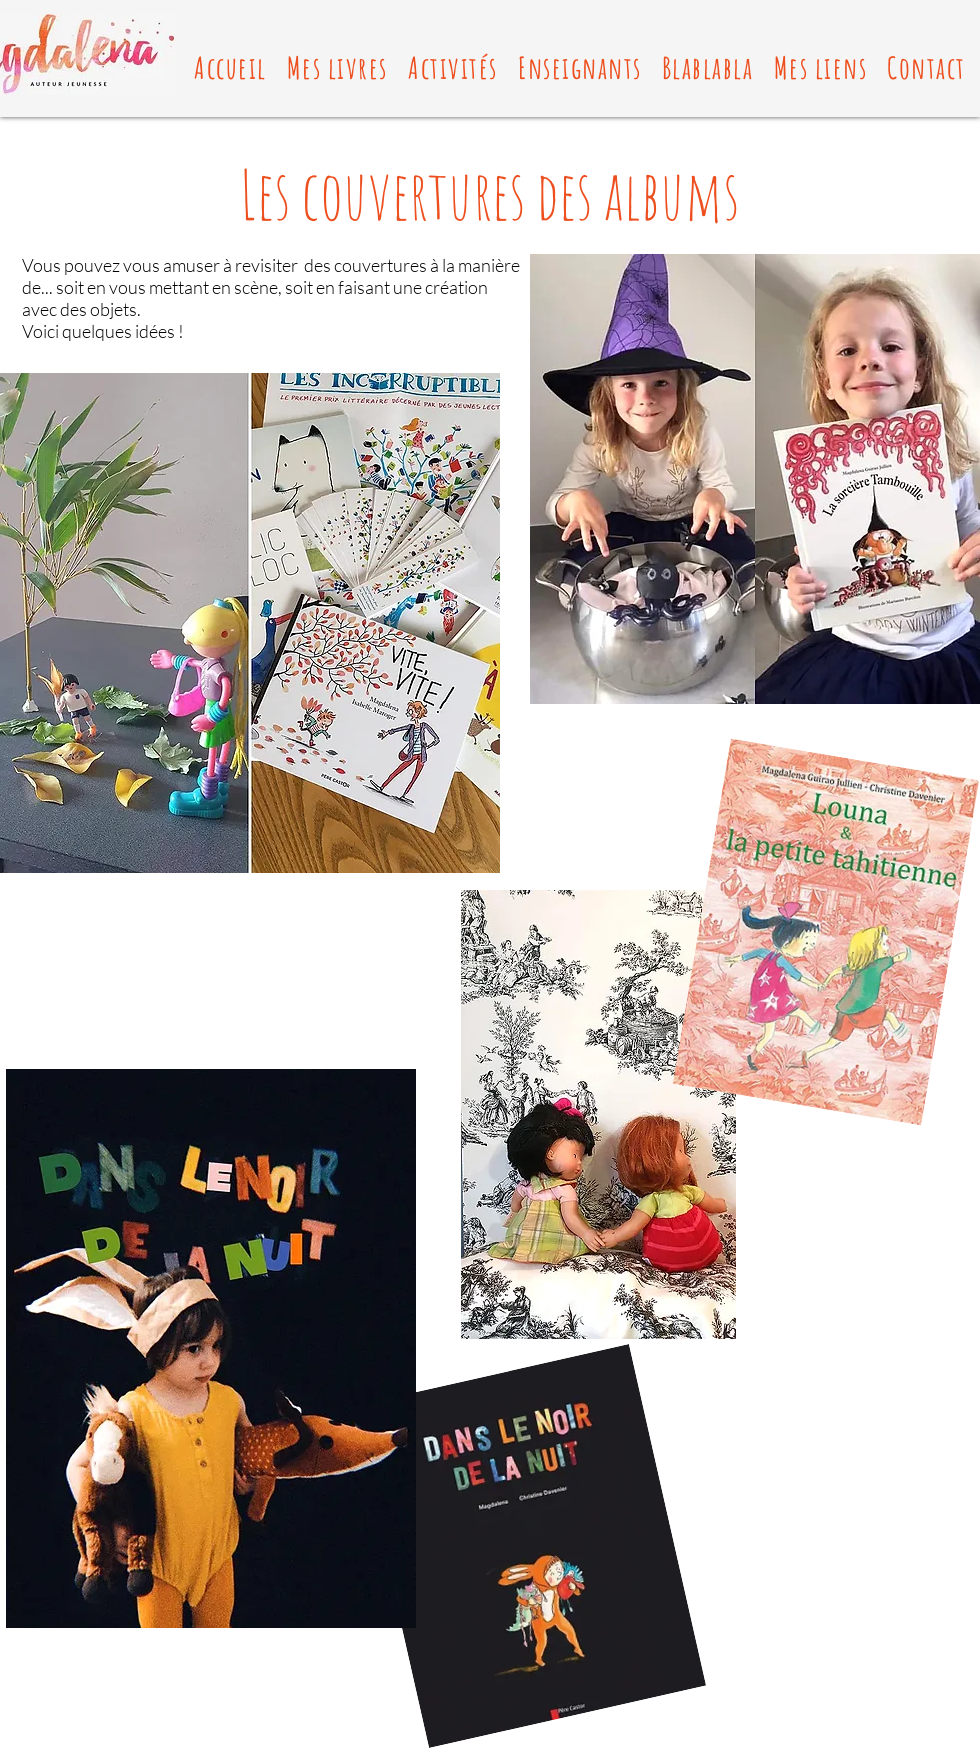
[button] (337, 67)
